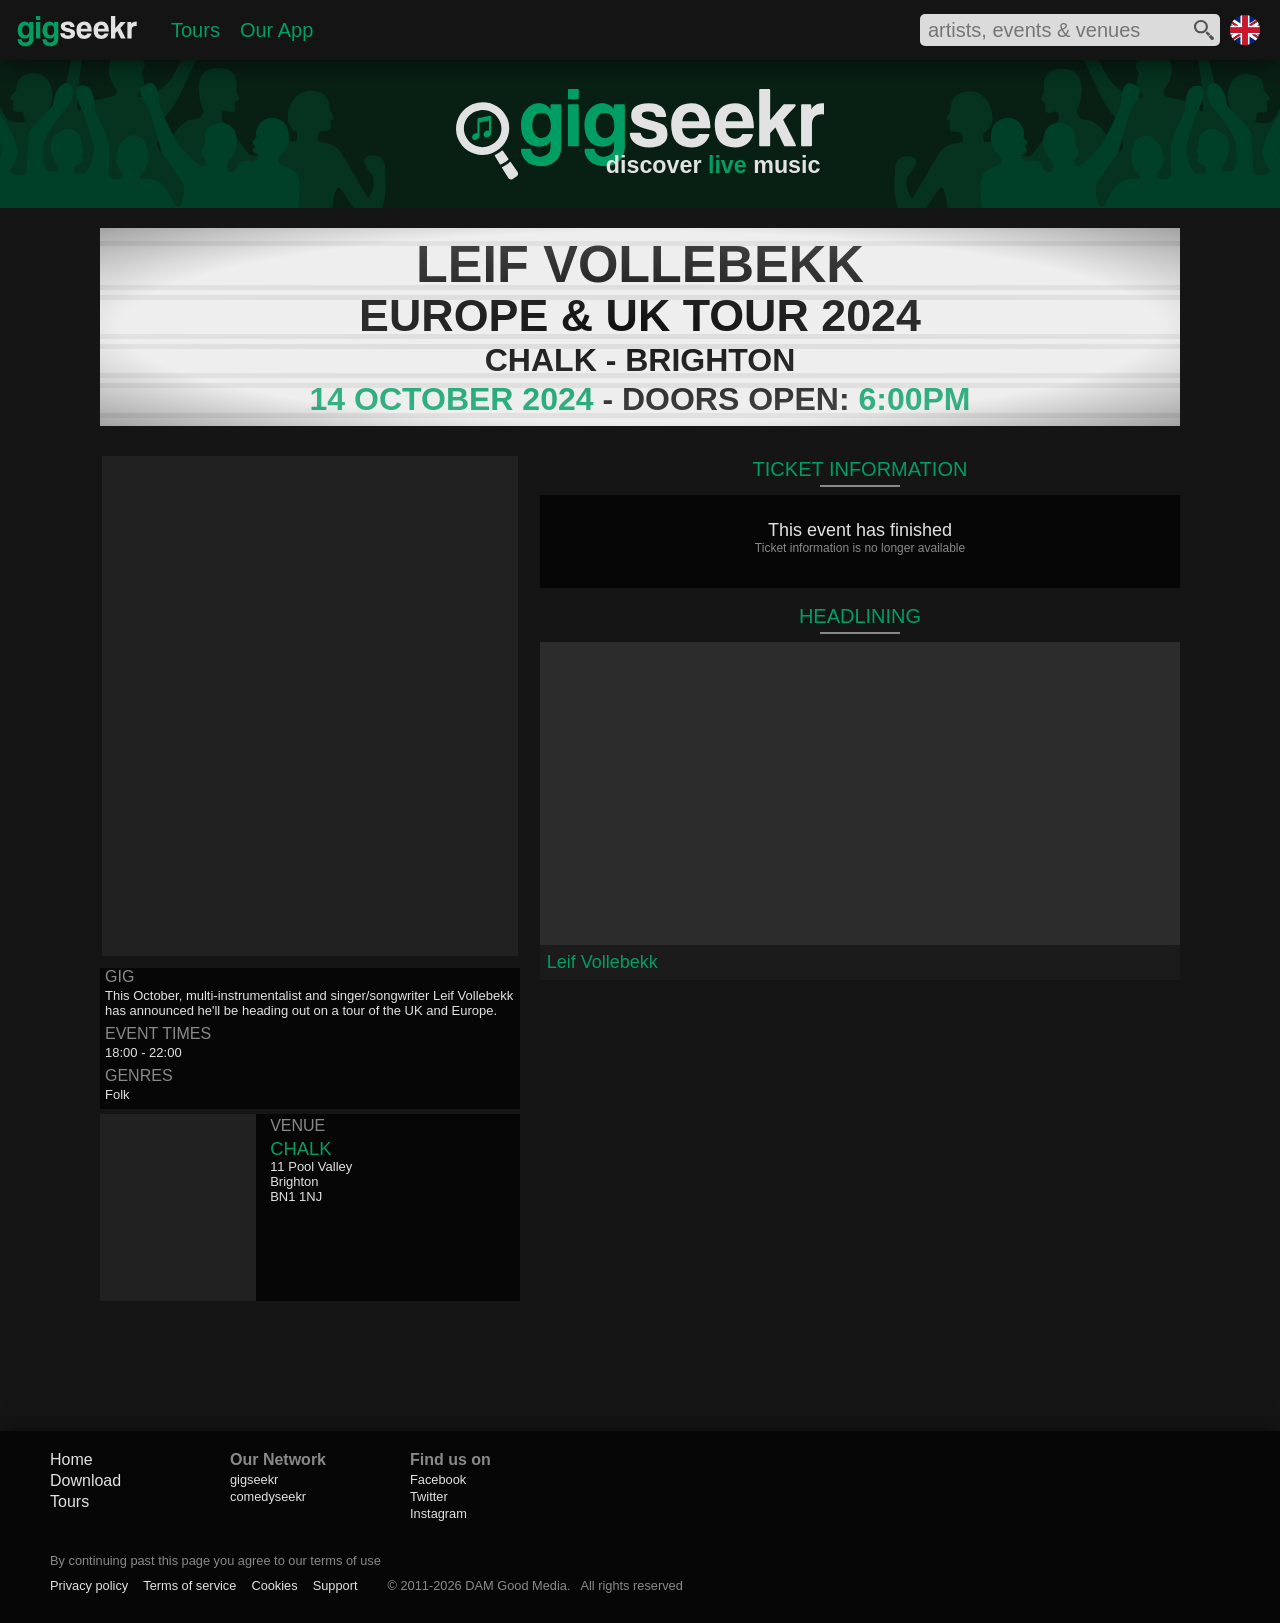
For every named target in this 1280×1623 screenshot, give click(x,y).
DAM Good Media (516, 1585)
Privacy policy (89, 1585)
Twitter (429, 1496)
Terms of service (189, 1585)
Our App (276, 30)
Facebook (438, 1479)
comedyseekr (268, 1496)
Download (85, 1480)
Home (71, 1459)
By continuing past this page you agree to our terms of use (215, 1560)
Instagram (438, 1513)
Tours (195, 30)
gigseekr (254, 1479)
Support (335, 1585)
